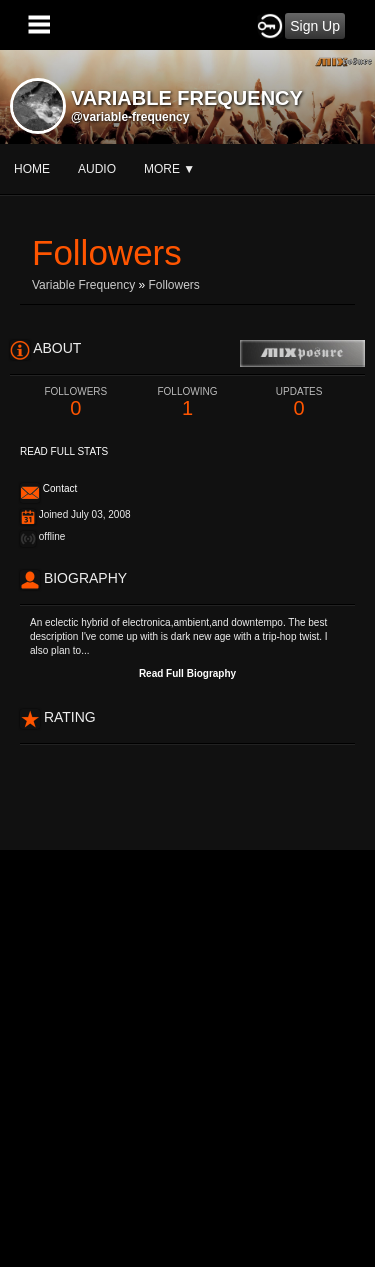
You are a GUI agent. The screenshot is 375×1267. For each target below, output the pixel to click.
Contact (60, 488)
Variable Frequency (83, 285)
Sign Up (315, 26)
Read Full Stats (64, 451)
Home (32, 169)
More (169, 169)
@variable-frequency (130, 117)
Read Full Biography (187, 673)
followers (174, 285)
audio (97, 169)
